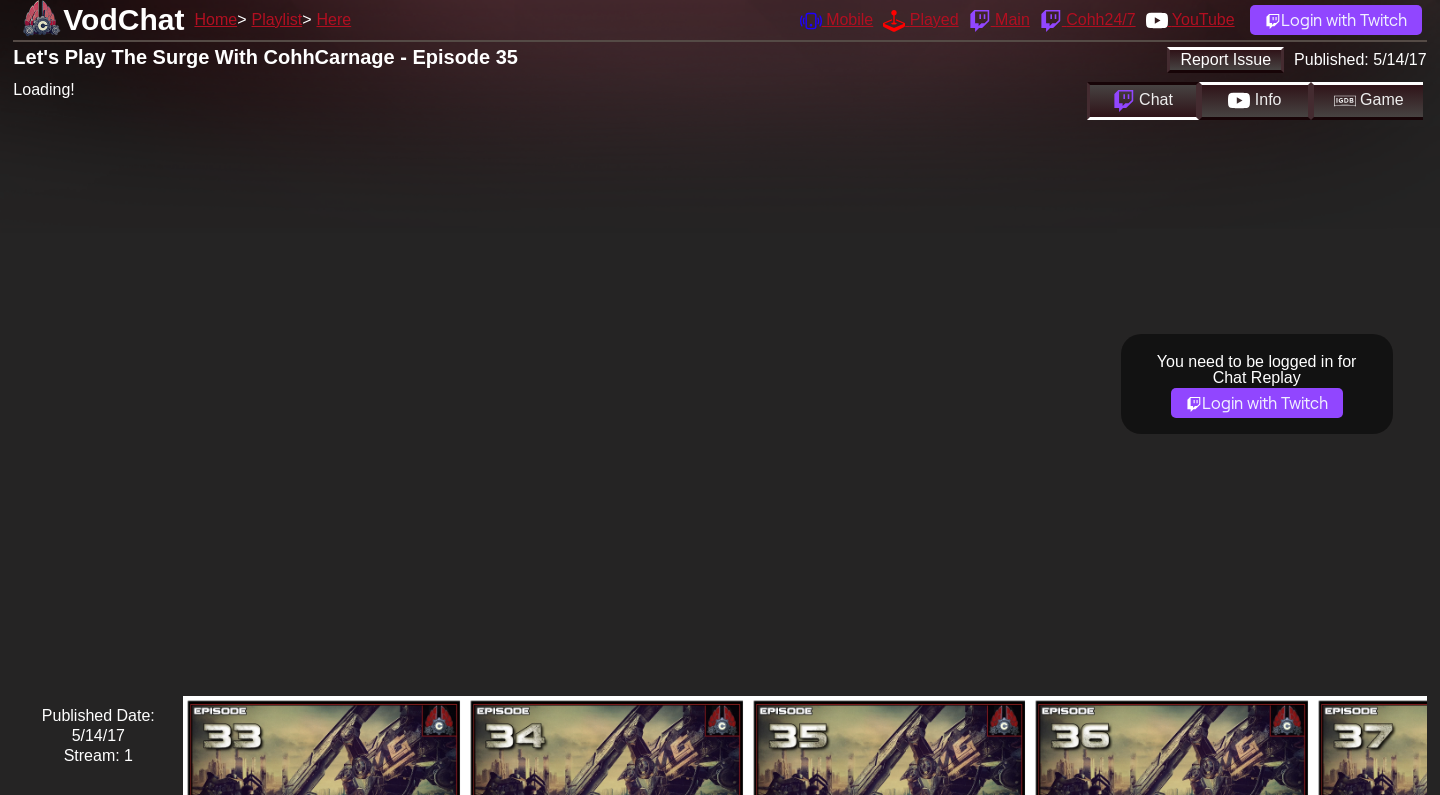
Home (215, 19)
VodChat (123, 19)
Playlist (276, 19)
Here (334, 19)
